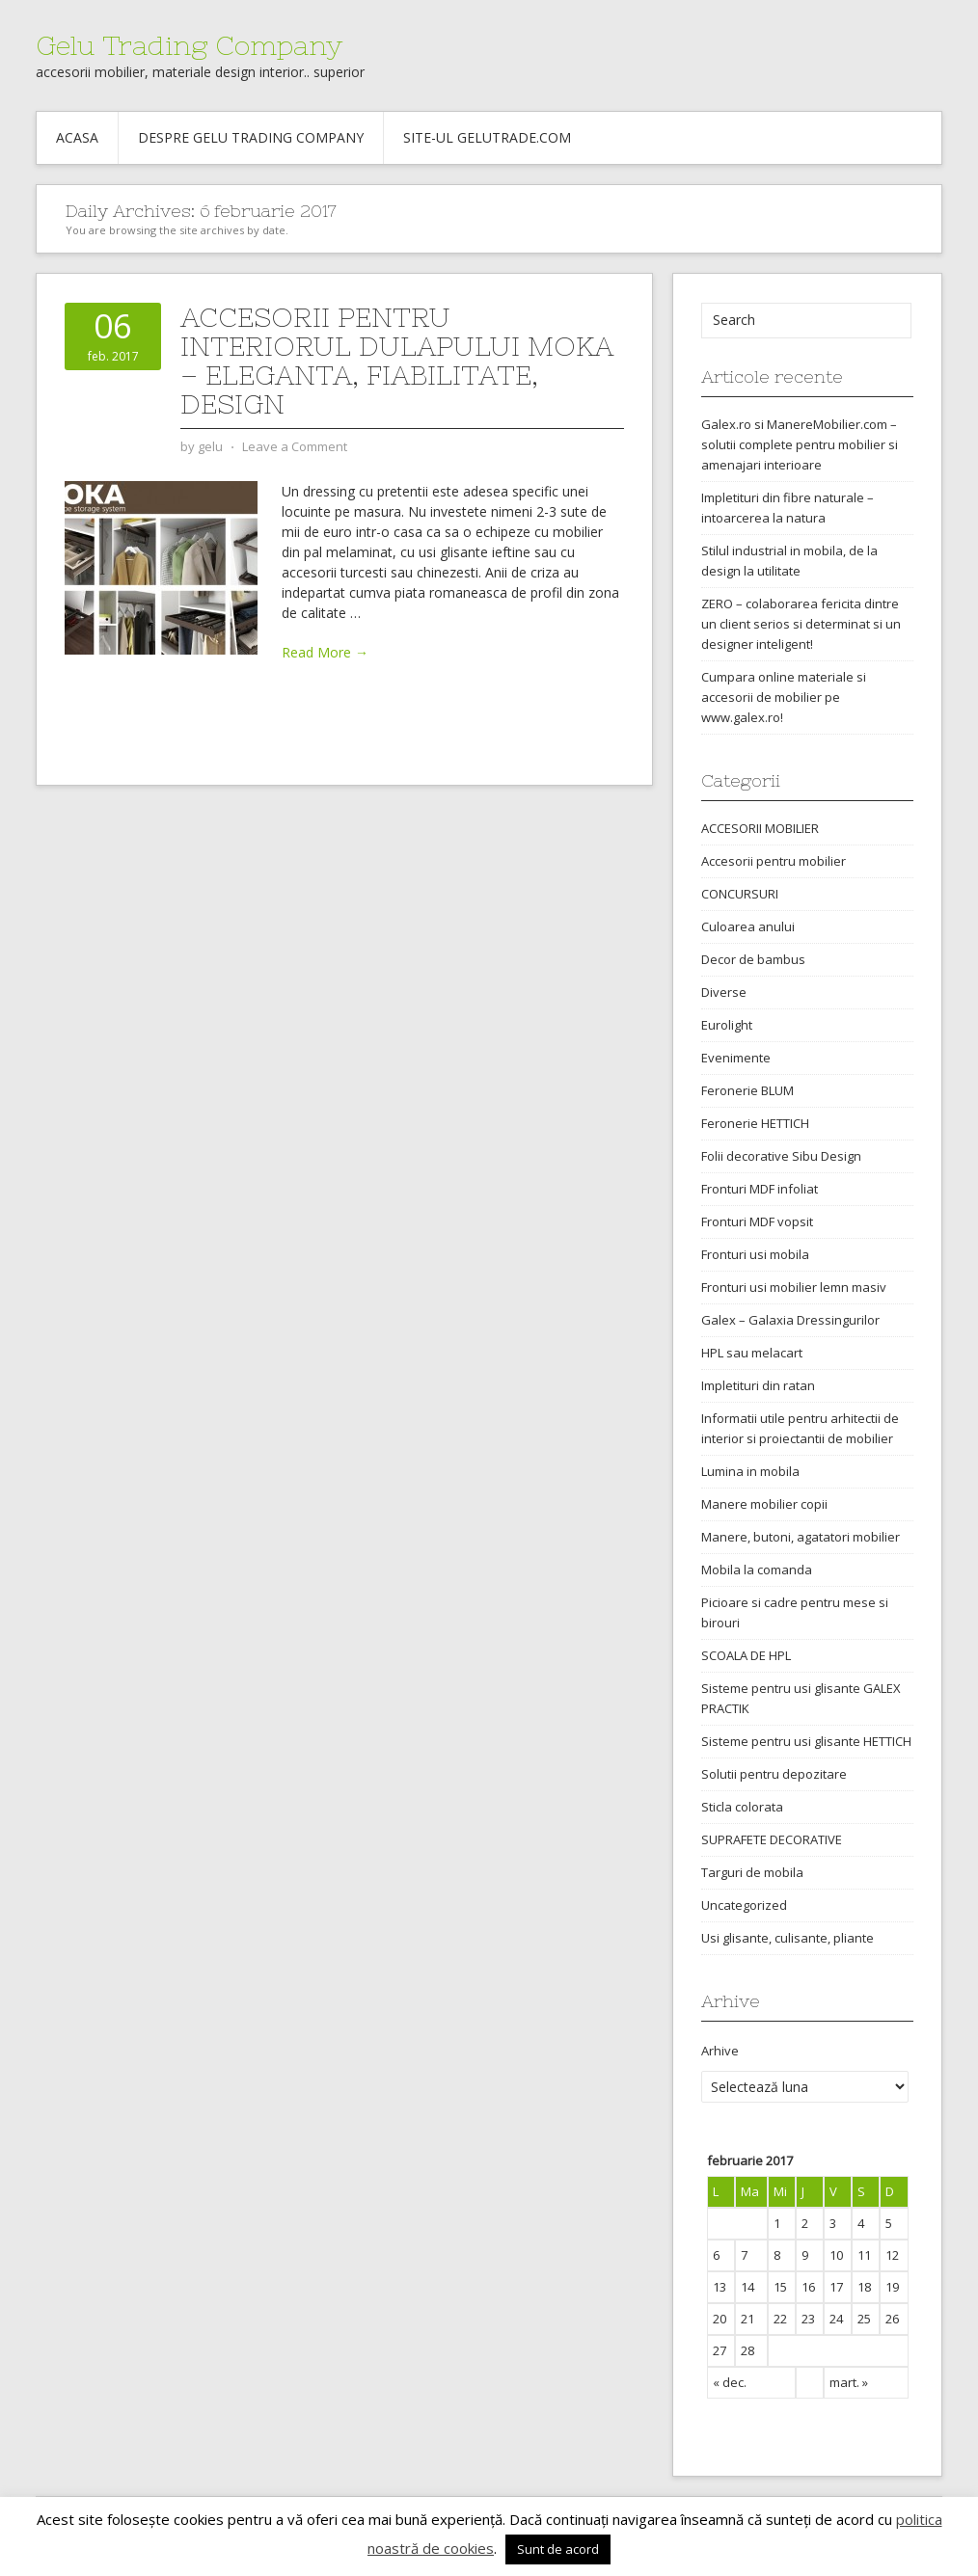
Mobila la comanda (756, 1569)
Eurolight (726, 1024)
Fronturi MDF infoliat (759, 1188)
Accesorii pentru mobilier (773, 861)
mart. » (848, 2382)
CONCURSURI (739, 893)
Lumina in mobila (750, 1471)
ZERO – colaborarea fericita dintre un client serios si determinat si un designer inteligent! (801, 624)
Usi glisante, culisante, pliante (787, 1937)
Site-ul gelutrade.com (487, 137)
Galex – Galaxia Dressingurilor (790, 1319)
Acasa (77, 137)
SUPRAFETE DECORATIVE (771, 1839)
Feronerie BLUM (747, 1090)
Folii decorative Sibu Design (781, 1156)
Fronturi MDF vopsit (757, 1221)
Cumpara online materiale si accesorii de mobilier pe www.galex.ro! (783, 697)
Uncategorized (744, 1905)
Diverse (724, 992)
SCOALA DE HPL (746, 1655)
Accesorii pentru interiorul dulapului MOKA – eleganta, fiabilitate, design (396, 360)
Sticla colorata (742, 1806)
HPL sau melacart (751, 1352)
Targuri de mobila (752, 1872)
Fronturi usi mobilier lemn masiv (793, 1287)
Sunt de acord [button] (558, 2549)
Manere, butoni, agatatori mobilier (800, 1536)
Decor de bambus (753, 959)
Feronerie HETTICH (755, 1123)
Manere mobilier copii (764, 1504)
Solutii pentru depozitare (774, 1774)
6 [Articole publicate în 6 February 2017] (716, 2255)
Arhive (720, 2050)
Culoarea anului (748, 926)
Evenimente (736, 1057)
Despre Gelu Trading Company (251, 137)
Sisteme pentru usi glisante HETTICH (806, 1741)
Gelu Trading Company (189, 45)
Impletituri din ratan (758, 1385)
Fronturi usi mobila (755, 1254)
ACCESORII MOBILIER (760, 828)
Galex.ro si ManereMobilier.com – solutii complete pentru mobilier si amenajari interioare (799, 444)
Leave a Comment (294, 446)
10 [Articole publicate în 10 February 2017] (836, 2255)
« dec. (730, 2382)
